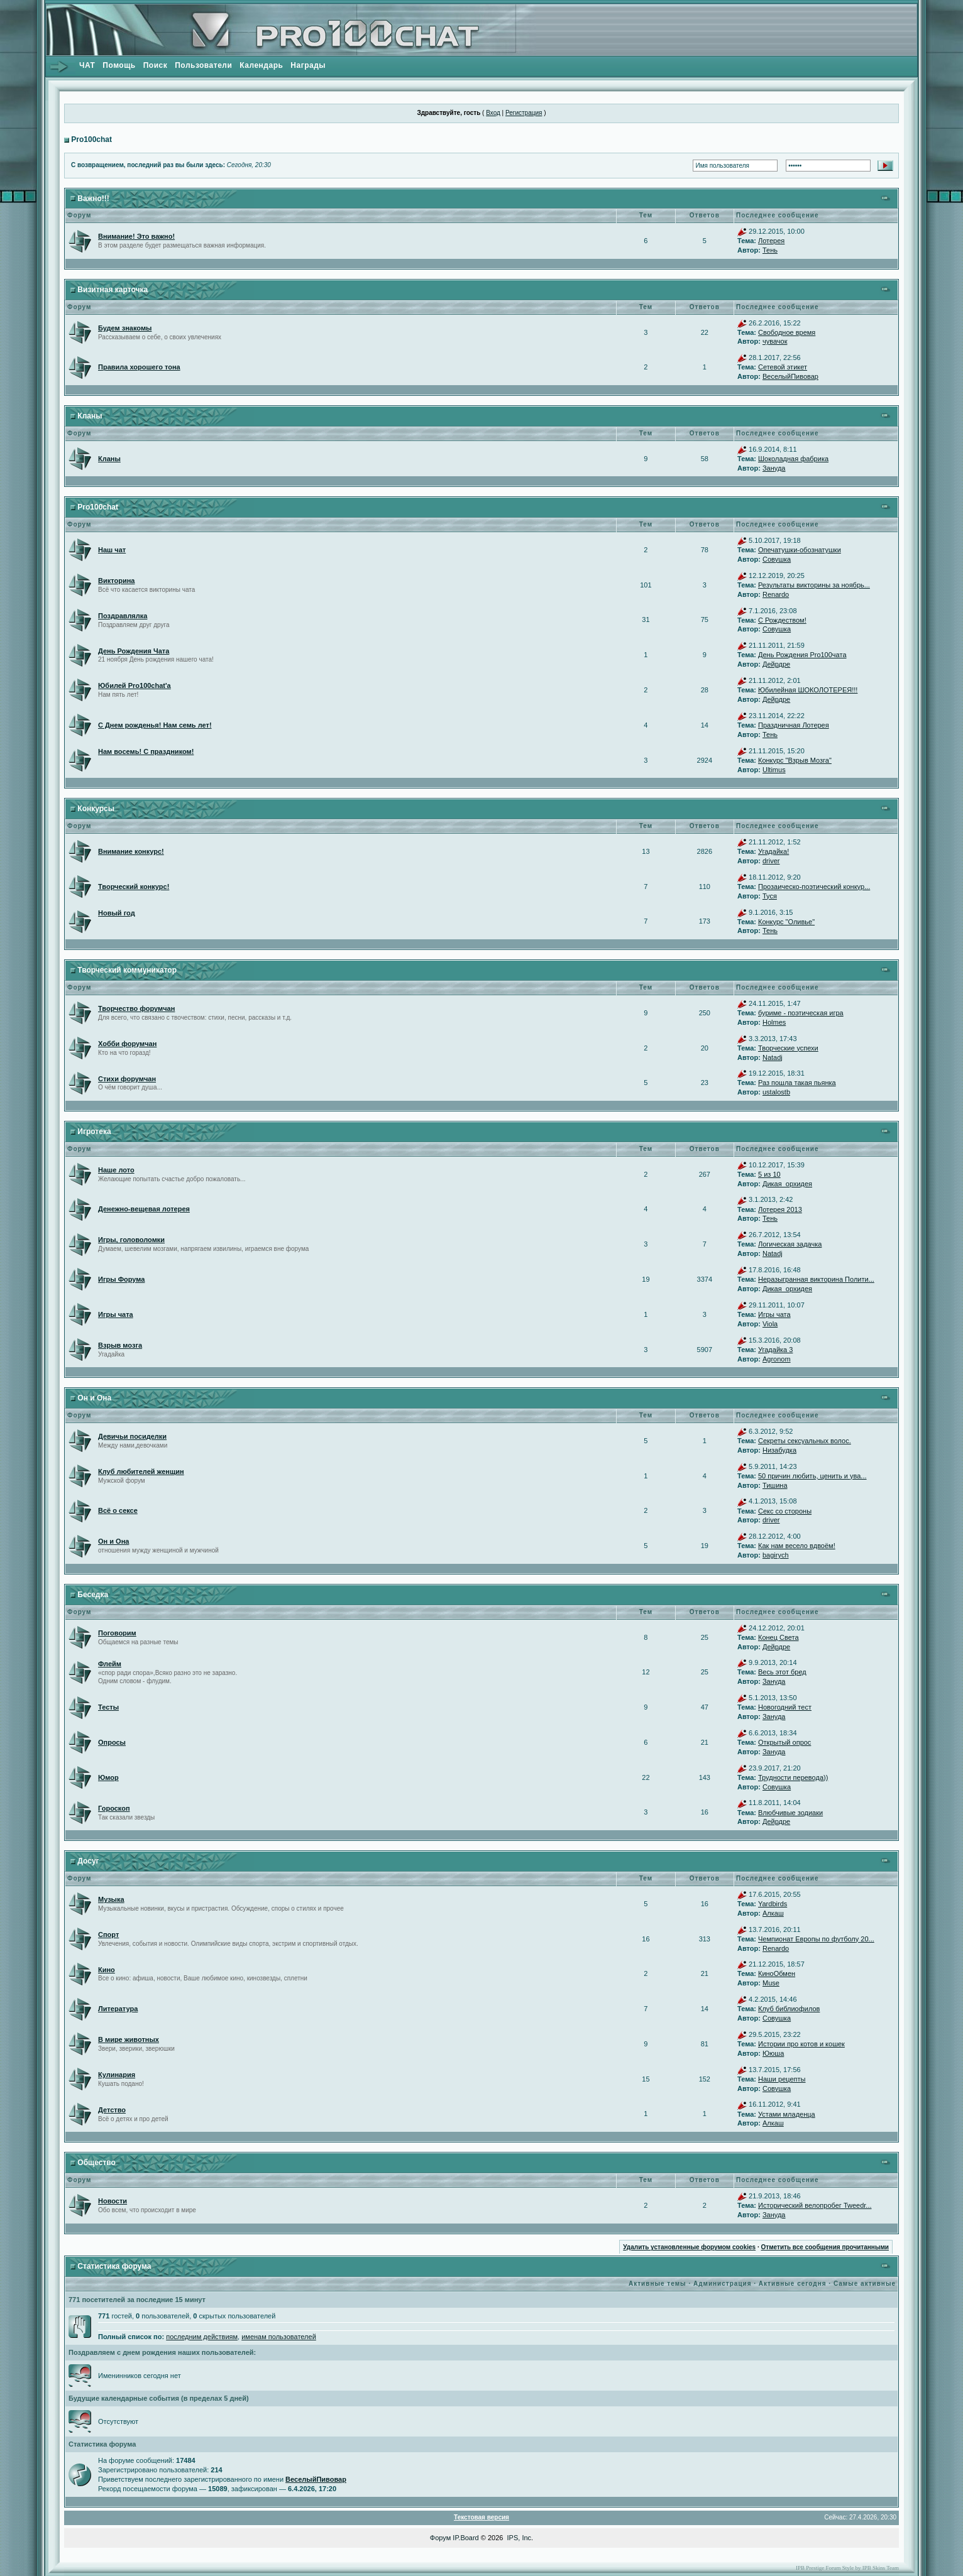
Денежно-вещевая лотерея (144, 1209)
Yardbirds (772, 1903)
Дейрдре (776, 664)
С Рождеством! (782, 620)
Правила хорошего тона (139, 367)
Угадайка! (773, 851)
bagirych (775, 1555)
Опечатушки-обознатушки (799, 550)
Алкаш (773, 1913)
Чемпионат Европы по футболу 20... (816, 1939)
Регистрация (523, 112)
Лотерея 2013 (780, 1209)
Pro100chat (91, 139)
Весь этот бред (782, 1672)
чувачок (775, 341)
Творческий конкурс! (133, 886)
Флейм (109, 1663)
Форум (440, 2537)
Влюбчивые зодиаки (790, 1812)
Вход (493, 112)
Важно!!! (93, 198)
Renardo (775, 594)
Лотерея (771, 240)
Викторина (116, 580)
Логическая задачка (790, 1244)
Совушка (776, 559)
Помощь (118, 65)
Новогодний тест (785, 1707)
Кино (106, 1969)
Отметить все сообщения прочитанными (825, 2247)
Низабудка (779, 1450)
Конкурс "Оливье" (786, 921)
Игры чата (115, 1314)
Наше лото (116, 1170)
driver (771, 861)
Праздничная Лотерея (793, 725)
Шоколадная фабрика (793, 458)
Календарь (261, 65)
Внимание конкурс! (131, 851)
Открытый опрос (784, 1742)
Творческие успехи (788, 1048)
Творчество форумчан (136, 1008)
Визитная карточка (112, 289)
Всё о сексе (118, 1510)
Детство (112, 2110)
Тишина (775, 1485)
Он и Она (94, 1398)
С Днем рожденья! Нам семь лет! (155, 725)
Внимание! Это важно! (136, 236)
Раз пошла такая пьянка (797, 1082)
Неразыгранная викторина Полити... (816, 1279)
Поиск (155, 65)
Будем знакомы (124, 328)
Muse (770, 1983)
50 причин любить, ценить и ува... (812, 1476)
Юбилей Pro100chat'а (134, 685)
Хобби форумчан (127, 1043)
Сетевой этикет (782, 367)
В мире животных (128, 2039)
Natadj (772, 1057)
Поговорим (117, 1633)
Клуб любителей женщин (141, 1471)
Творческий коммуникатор (127, 970)
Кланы (89, 416)
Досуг (88, 1861)
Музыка (111, 1899)
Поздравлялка (122, 615)
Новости (112, 2201)
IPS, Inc (519, 2537)
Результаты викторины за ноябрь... (814, 585)
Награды (308, 65)
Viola (770, 1324)
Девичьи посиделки (132, 1436)
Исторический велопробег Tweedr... (815, 2205)
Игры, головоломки (131, 1239)
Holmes (774, 1022)
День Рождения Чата (133, 651)
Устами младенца (786, 2114)
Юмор (108, 1777)
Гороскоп (114, 1808)
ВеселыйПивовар (790, 376)
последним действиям (202, 2336)
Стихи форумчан (127, 1079)
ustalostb (776, 1092)
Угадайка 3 (775, 1349)
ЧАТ (87, 65)
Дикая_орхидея (787, 1183)
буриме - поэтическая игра (801, 1013)
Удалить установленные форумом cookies (689, 2247)
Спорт (108, 1934)
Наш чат (112, 550)
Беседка (92, 1594)
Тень (770, 250)
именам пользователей (278, 2336)
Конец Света (778, 1637)
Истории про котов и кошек (801, 2044)
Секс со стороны (785, 1511)
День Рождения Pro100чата (802, 654)
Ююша (773, 2053)
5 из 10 (769, 1174)
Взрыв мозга (120, 1345)
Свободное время (786, 332)
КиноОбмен (776, 1973)
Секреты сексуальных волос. (804, 1440)
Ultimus (774, 769)
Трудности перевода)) (793, 1777)
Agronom (776, 1359)
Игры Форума (121, 1279)
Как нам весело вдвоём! (796, 1545)
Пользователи (203, 65)
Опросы (112, 1742)
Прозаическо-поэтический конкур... (814, 886)
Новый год (116, 913)
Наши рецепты (782, 2079)
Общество (96, 2162)
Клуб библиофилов (789, 2008)
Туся (769, 896)
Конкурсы (95, 808)
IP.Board (465, 2537)
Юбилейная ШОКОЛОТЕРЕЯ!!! (807, 690)
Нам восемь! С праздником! (146, 751)
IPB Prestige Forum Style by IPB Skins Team (847, 2568)
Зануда (774, 468)
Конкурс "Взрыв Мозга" (795, 760)
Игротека (94, 1131)
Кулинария (116, 2074)
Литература (118, 2008)
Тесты (108, 1707)
